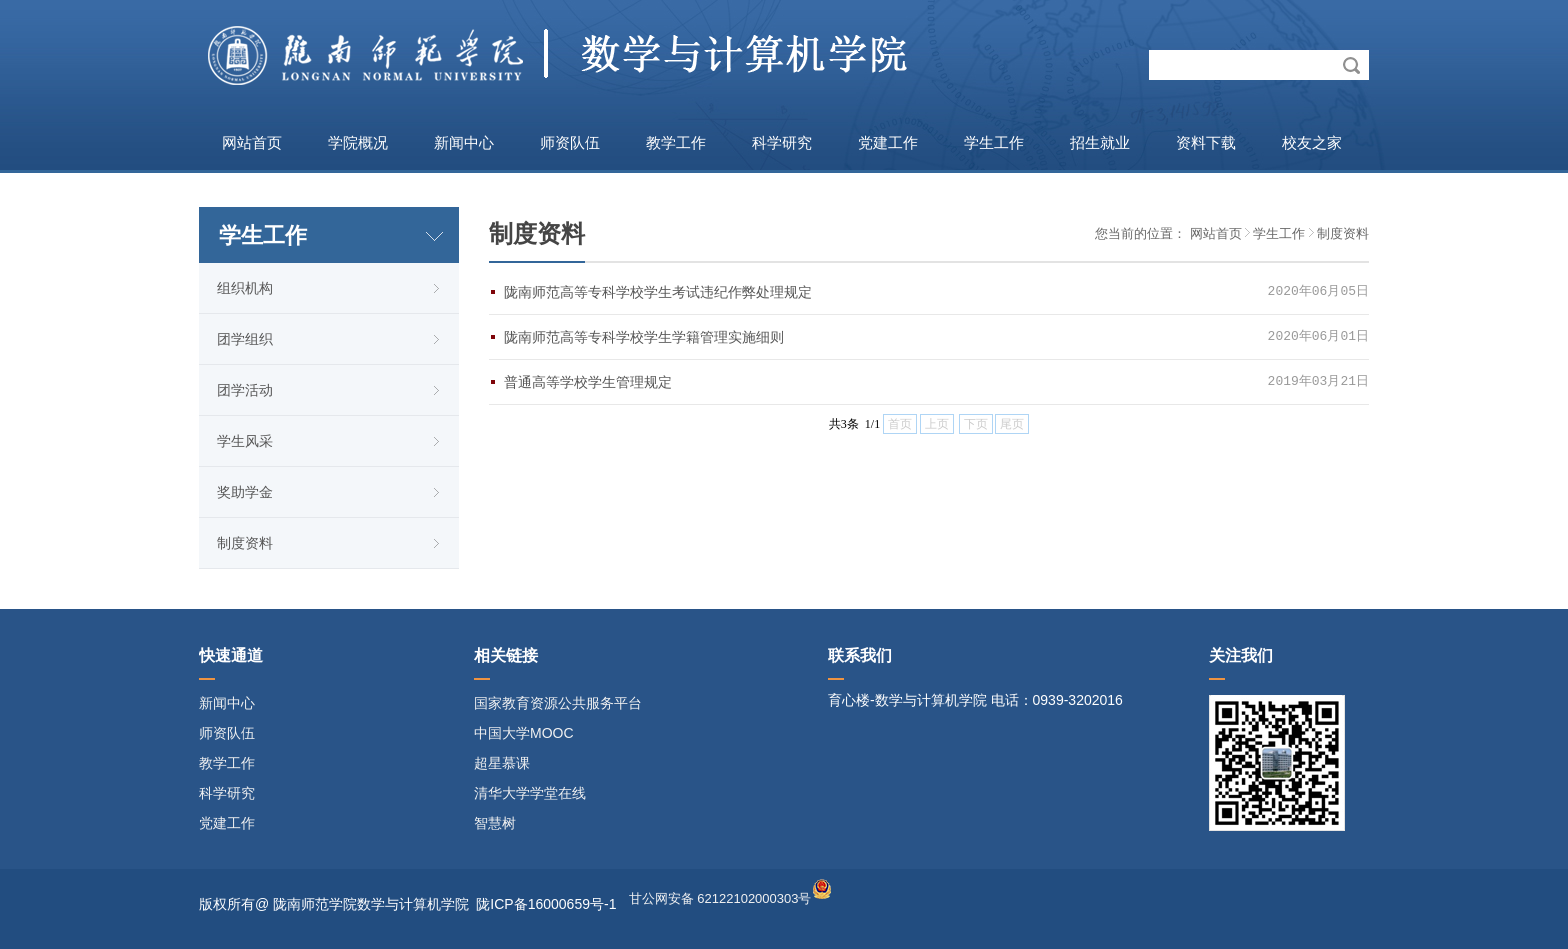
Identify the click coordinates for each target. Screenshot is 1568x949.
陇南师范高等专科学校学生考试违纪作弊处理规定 (658, 292)
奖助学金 (245, 492)
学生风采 (245, 441)
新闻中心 (464, 142)
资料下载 (1206, 142)
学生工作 (994, 142)
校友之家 (1312, 142)
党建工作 (888, 142)
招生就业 (1100, 142)
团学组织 (245, 339)
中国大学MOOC (524, 733)
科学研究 (782, 142)
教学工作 (676, 142)
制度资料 (245, 543)
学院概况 (358, 142)
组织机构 (245, 288)
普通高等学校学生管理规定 (588, 382)
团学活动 (245, 390)
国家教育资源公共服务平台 (558, 703)
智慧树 (495, 823)
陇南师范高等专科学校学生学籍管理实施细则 (644, 337)
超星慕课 (502, 763)
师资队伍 (570, 142)
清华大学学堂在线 (530, 793)
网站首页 (252, 142)
